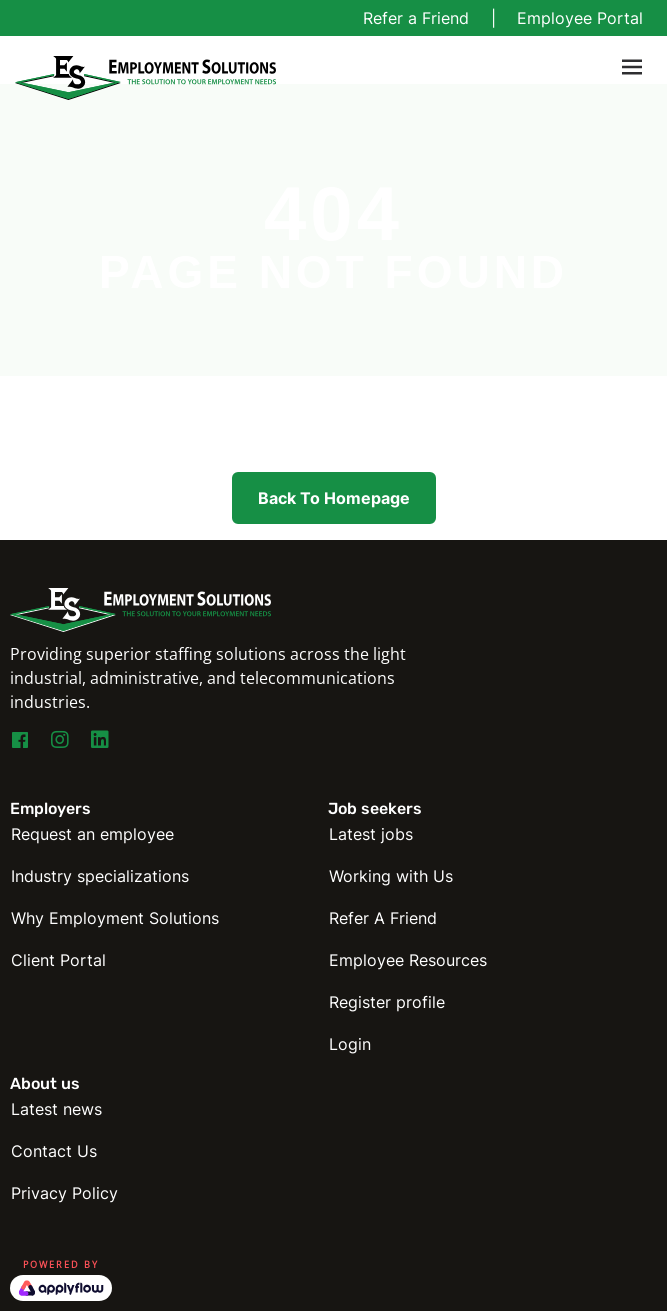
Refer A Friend (383, 918)
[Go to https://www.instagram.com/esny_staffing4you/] (60, 741)
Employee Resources (408, 960)
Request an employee (92, 834)
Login (350, 1044)
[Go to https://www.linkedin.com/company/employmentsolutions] (100, 741)
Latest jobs (371, 834)
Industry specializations (100, 876)
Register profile (387, 1002)
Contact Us (54, 1151)
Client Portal (58, 960)
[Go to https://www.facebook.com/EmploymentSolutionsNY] (20, 742)
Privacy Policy (64, 1193)
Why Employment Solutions (115, 918)
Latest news (56, 1109)
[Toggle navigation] (632, 67)
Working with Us (391, 876)
